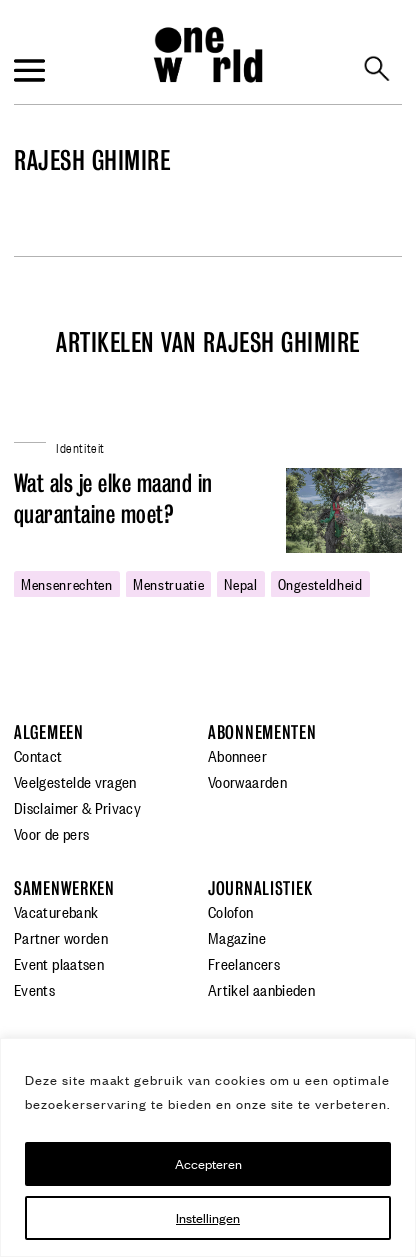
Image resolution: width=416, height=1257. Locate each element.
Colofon (231, 911)
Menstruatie (169, 583)
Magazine (237, 937)
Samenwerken (64, 888)
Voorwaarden (247, 781)
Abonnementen (262, 732)
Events (34, 989)
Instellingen (208, 1217)
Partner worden (61, 937)
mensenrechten (67, 583)
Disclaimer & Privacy (77, 807)
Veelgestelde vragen (75, 781)
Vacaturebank (56, 911)
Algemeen (49, 732)
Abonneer (237, 755)
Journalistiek (260, 888)
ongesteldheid (320, 583)
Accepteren (208, 1163)
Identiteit (80, 446)
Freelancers (244, 963)
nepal (240, 583)
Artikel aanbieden (261, 989)
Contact (38, 755)
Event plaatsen (59, 963)
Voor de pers (51, 833)
